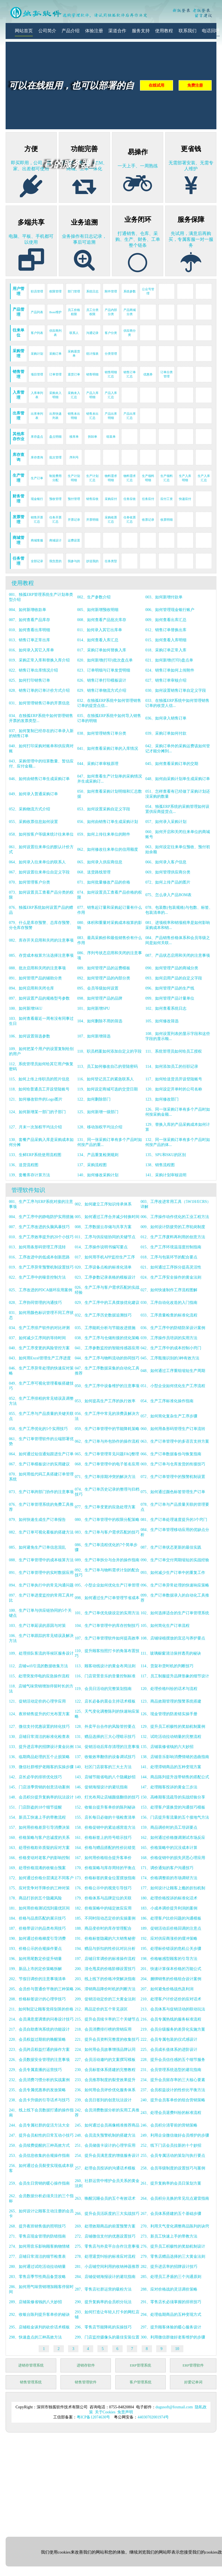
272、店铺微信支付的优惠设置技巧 (105, 2236)
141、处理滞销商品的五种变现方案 (171, 1767)
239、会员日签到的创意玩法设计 (103, 2100)
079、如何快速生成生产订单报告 (37, 1520)
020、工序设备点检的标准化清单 (103, 1267)
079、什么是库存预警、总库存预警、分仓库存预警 (41, 925)
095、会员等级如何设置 (97, 988)
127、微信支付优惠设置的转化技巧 (39, 1726)
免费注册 (195, 85)
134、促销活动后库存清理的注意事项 (107, 1747)
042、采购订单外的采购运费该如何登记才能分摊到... (177, 748)
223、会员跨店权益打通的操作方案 (39, 2049)
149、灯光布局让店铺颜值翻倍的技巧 (107, 1797)
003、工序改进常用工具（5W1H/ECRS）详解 (176, 1204)
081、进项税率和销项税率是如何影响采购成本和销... (177, 925)
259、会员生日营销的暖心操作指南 (39, 2183)
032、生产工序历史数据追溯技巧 (103, 1315)
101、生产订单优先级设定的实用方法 (107, 1613)
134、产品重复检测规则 (97, 1155)
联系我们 (188, 30)
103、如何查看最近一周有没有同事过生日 (41, 1021)
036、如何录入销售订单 (165, 718)
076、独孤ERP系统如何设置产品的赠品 (41, 910)
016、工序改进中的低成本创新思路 (39, 1257)
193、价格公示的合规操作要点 (35, 1949)
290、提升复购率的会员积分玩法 (103, 2302)
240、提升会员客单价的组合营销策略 (173, 2100)
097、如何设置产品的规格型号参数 (39, 998)
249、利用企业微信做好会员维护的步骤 (175, 2135)
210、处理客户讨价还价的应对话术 (171, 1999)
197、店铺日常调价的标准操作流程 (105, 1959)
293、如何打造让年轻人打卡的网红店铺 (107, 2314)
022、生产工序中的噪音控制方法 (37, 1277)
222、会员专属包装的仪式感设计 (169, 2039)
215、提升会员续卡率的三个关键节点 (107, 2019)
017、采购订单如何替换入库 (101, 650)
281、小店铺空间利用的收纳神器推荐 (107, 2266)
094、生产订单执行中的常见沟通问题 (41, 1585)
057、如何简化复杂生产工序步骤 (169, 1416)
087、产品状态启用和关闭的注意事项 (177, 955)
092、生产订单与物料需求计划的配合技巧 (107, 1572)
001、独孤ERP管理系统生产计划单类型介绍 (41, 597)
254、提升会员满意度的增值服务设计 (107, 2155)
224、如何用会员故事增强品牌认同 (105, 2049)
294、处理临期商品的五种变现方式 (171, 2314)
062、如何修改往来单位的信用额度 (107, 849)
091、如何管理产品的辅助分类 (35, 978)
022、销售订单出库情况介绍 (33, 670)
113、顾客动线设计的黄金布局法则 (105, 1666)
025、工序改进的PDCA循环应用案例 (40, 1290)
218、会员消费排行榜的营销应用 (103, 2029)
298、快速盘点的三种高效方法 (35, 2337)
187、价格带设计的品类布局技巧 (37, 1928)
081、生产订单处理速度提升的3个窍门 (174, 1520)
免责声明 (125, 2412)
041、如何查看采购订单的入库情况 (107, 748)
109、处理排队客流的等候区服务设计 (41, 1653)
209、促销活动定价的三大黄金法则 (105, 1999)
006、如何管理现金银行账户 (169, 610)
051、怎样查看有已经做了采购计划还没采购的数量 (177, 794)
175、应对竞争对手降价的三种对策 (39, 1888)
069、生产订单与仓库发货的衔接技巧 (173, 1464)
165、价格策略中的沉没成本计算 (169, 1848)
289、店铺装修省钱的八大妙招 (35, 2302)
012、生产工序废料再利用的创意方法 (173, 1237)
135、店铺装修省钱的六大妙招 (167, 1747)
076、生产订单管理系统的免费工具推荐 (41, 1507)
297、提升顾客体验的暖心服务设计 (171, 2327)
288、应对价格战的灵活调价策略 (169, 2289)
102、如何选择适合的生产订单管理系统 (175, 1613)
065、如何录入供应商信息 (99, 862)
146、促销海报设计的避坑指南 (101, 1787)
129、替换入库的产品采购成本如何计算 (177, 1127)
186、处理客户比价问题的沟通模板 (171, 1918)
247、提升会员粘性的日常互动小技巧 (41, 2135)
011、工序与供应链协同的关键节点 (105, 1237)
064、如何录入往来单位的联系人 (37, 862)
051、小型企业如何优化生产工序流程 (173, 1386)
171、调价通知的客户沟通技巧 (167, 1868)
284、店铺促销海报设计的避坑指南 (105, 2277)
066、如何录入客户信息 (165, 862)
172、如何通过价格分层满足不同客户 (41, 1878)
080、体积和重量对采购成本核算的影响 (109, 925)
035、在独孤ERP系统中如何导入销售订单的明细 (109, 718)
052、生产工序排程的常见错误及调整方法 (41, 1401)
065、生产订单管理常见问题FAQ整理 (107, 1454)
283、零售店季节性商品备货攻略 (37, 2277)
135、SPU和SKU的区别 (165, 1155)
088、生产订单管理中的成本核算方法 (41, 1560)
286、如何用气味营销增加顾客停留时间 (41, 2289)
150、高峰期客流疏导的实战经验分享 (173, 1797)
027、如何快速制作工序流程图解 (169, 1290)
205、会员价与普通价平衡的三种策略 (41, 1989)
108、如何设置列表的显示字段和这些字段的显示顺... (177, 1036)
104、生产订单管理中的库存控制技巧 (107, 1625)
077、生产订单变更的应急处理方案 (105, 1507)
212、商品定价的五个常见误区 (101, 2009)
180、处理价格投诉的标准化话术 (169, 1898)
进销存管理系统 (31, 2365)
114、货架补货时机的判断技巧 (167, 1666)
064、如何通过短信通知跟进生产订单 (41, 1454)
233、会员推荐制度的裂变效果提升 (105, 2080)
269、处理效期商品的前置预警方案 (105, 2226)
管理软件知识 (28, 1190)
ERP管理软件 (193, 2365)
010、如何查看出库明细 (29, 630)
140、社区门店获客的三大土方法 (103, 1767)
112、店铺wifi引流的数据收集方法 (38, 1666)
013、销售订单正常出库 (29, 640)
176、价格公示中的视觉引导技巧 (103, 1888)
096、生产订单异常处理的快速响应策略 (175, 1585)
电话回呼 (211, 30)
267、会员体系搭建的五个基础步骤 (171, 2213)
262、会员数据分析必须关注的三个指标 (41, 2198)
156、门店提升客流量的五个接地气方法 (175, 1817)
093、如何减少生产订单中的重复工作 (173, 1572)
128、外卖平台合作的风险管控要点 (105, 1726)
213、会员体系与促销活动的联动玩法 (173, 2009)
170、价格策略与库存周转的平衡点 (105, 1868)
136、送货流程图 (23, 1165)
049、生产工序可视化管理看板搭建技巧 (41, 1385)
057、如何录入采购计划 (165, 822)
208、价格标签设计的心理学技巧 (37, 1999)
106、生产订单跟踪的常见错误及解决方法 (41, 1638)
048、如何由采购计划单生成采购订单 (177, 779)
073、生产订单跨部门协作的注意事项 (41, 1492)
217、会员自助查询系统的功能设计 (39, 2029)
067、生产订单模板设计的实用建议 (39, 1464)
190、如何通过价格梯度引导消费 (37, 1938)
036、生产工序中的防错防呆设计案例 (173, 1328)
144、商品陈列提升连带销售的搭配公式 (175, 1777)
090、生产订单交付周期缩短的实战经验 (175, 1560)
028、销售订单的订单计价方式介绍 (39, 690)
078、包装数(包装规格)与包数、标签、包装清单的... (178, 910)
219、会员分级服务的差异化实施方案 (173, 2029)
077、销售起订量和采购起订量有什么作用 (109, 910)
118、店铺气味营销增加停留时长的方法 (41, 1688)
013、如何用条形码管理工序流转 (37, 1247)
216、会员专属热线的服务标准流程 (171, 2019)
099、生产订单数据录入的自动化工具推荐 (175, 1597)
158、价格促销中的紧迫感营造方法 (105, 1827)
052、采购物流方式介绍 (29, 809)
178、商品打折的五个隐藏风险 (35, 1898)
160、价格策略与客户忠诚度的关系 (39, 1837)
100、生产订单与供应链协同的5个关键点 (40, 1613)
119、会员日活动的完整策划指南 (103, 1689)
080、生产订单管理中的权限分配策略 (107, 1520)
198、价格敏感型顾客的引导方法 (169, 1959)
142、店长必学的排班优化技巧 (35, 1777)
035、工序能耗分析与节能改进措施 (105, 1328)
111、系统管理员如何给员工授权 (173, 1051)
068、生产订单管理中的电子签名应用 (107, 1464)
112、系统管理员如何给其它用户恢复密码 (41, 1066)
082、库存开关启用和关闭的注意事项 (41, 940)
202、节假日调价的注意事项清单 (37, 1979)
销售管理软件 (86, 2382)
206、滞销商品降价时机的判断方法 (105, 1989)
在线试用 (156, 85)
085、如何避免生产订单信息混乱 (37, 1547)
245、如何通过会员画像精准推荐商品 (107, 2125)
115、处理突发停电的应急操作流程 (39, 1676)
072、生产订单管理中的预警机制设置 (173, 1477)
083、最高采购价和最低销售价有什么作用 (109, 940)
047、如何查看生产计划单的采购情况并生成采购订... (109, 778)
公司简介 (47, 30)
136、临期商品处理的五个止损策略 (39, 1757)
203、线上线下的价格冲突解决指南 (105, 1979)
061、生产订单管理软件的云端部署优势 (41, 1441)
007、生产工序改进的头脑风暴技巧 (39, 1227)
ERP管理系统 (140, 2365)
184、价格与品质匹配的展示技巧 (37, 1918)
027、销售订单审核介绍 (165, 680)
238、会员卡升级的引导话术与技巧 (39, 2100)
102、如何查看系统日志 (165, 1008)
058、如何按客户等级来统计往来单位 (41, 834)
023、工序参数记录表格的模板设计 (105, 1277)
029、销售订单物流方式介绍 (101, 690)
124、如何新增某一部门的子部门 (37, 1112)
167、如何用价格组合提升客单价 (103, 1858)
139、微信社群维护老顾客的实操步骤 (41, 1767)
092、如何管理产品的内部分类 (103, 978)
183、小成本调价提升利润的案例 (169, 1908)
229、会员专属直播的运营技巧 (35, 2070)
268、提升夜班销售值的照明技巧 (37, 2226)
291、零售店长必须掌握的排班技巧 (171, 2302)
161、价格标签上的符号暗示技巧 (103, 1837)
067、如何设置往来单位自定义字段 (39, 872)
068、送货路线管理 (94, 872)
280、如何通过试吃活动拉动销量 (37, 2266)
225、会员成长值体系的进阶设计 (169, 2049)
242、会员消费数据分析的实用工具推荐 (107, 2112)
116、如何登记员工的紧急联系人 (105, 1079)
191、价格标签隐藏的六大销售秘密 (105, 1938)
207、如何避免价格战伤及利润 (167, 1989)
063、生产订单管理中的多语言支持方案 (175, 1441)
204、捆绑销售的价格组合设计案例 (171, 1979)
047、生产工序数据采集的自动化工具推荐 (107, 1370)
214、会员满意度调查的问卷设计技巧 (41, 2019)
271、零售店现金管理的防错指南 (37, 2236)
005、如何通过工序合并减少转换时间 (107, 1217)
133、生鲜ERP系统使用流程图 (35, 1155)
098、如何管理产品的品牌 (99, 998)
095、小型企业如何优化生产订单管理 (107, 1585)
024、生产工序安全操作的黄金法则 (171, 1277)
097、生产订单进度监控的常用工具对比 (41, 1597)
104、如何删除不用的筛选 (99, 1021)
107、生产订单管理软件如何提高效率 (107, 1638)
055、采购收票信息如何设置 (33, 822)
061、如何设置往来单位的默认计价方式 (41, 849)
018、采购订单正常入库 (165, 650)
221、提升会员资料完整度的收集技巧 (107, 2039)
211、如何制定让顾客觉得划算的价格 (41, 2009)
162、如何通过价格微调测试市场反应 (173, 1837)
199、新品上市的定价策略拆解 (35, 1969)
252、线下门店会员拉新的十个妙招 (171, 2145)
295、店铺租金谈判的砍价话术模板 (39, 2327)
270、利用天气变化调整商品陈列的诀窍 (175, 2226)
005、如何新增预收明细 (97, 610)
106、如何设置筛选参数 (29, 1036)
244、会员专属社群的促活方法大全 (39, 2125)
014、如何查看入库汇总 (97, 640)
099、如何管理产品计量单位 (169, 998)
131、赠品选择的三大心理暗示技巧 (105, 1737)
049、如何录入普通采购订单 (33, 794)
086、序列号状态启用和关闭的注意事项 (109, 955)
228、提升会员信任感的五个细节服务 (173, 2060)
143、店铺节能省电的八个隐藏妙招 (105, 1777)
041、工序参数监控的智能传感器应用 (107, 1348)
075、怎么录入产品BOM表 (168, 895)
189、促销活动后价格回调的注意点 (171, 1928)
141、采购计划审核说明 (165, 1175)
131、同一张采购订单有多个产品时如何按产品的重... (109, 1142)
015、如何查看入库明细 (165, 640)
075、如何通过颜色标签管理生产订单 (173, 1492)
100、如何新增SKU (25, 1008)
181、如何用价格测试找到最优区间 (39, 1908)
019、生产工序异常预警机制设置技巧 (41, 1267)
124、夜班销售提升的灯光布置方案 (39, 1714)
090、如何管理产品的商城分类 (171, 968)
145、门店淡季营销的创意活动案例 (39, 1787)
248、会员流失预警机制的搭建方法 (105, 2135)
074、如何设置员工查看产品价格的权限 (109, 895)
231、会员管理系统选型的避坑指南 (171, 2070)
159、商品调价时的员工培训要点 (169, 1827)
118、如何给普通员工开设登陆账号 (39, 1089)
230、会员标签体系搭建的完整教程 (105, 2070)
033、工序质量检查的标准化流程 (169, 1315)
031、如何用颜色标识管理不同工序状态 (41, 1315)
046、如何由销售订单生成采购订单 (39, 779)
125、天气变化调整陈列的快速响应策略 (107, 1714)
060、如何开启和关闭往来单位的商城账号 (177, 834)
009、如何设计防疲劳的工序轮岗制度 (173, 1227)
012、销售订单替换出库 (165, 630)
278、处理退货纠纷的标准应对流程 (105, 2256)
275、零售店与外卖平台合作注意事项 (107, 2246)
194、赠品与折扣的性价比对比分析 (105, 1949)
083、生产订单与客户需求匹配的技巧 (107, 1532)
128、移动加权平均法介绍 (99, 1127)
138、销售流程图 (160, 1165)
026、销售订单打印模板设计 (101, 680)
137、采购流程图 (92, 1165)
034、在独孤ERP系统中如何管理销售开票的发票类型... (41, 718)
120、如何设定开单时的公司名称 (173, 1089)
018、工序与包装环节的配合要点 (169, 1257)
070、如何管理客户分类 (29, 882)
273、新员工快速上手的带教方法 (169, 2236)
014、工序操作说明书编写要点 (101, 1247)
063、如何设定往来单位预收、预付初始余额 (177, 849)
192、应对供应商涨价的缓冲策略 (169, 1938)
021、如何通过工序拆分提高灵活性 (171, 1267)
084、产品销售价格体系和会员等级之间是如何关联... (177, 940)
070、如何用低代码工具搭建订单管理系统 (41, 1476)
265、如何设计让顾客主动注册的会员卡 (41, 2213)
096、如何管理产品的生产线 (169, 988)
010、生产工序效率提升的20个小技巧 (41, 1237)
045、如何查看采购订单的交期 (171, 764)
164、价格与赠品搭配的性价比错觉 (105, 1848)
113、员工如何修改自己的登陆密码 (107, 1066)
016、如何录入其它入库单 (31, 650)
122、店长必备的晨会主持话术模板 (105, 1701)
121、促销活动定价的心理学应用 (37, 1701)
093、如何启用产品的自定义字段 (173, 978)
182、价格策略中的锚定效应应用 (103, 1908)
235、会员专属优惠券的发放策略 (37, 2090)
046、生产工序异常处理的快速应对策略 (41, 1370)
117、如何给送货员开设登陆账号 (173, 1079)
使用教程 (164, 30)
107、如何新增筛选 (94, 1036)
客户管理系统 (140, 2382)
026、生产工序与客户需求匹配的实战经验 (107, 1290)
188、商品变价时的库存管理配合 (103, 1928)
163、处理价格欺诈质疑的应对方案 (39, 1848)
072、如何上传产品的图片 (167, 882)
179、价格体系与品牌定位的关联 (103, 1898)
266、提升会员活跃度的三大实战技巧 (107, 2213)
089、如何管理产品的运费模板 (103, 968)
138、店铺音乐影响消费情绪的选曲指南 (175, 1757)
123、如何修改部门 (162, 1099)
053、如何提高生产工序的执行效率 (105, 1401)
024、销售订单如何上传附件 (169, 670)
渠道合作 (117, 30)
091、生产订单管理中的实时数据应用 (41, 1572)
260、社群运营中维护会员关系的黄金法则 (107, 2183)
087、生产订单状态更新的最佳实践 (171, 1547)
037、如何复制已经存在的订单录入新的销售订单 (41, 733)
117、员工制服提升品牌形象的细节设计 (175, 1676)
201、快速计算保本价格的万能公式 (171, 1969)
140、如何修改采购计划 (97, 1175)
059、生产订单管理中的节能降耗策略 (107, 1429)
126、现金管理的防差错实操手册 (169, 1714)
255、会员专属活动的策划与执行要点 (173, 2155)
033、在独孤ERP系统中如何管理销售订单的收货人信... (177, 703)
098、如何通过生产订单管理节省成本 (107, 1598)
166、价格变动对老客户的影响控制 (39, 1858)
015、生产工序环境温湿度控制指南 (171, 1247)
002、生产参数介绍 (94, 597)
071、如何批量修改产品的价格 (103, 882)
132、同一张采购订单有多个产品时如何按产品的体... (177, 1142)
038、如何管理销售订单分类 (101, 733)
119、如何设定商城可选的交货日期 (107, 1089)
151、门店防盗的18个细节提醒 (35, 1807)
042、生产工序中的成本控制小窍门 (171, 1348)
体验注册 (94, 30)
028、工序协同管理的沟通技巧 (35, 1302)
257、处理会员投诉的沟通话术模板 (105, 2168)
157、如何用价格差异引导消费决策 (39, 1827)
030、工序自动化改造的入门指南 (169, 1302)
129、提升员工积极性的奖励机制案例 (173, 1726)
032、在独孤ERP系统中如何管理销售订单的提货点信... (109, 703)
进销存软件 (86, 2365)
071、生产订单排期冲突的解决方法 (105, 1477)
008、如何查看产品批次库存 (101, 620)
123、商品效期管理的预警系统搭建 (171, 1701)
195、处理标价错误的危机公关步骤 (171, 1949)
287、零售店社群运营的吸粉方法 (103, 2289)
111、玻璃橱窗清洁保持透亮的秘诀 (171, 1653)
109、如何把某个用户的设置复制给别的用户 (41, 1051)
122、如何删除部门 (94, 1099)
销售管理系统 (31, 2382)
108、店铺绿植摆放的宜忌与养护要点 (173, 1638)
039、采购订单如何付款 (165, 733)
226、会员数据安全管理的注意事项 (39, 2060)
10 (177, 2349)
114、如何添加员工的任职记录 (171, 1066)
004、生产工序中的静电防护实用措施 (41, 1217)
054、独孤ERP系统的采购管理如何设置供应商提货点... (177, 809)
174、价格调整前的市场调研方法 (169, 1878)
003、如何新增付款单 (164, 597)
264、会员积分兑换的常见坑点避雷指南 (175, 2198)
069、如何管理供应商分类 (167, 872)
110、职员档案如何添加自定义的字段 (109, 1051)
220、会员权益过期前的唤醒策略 (37, 2039)
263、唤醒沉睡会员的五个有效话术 (105, 2198)
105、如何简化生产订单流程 (165, 1625)
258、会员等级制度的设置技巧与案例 (173, 2168)
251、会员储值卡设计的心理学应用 (105, 2145)
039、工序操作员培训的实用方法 (169, 1338)
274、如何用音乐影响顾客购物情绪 (39, 2246)
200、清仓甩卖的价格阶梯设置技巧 (105, 1969)
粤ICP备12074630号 (93, 2417)
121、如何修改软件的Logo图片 (35, 1099)
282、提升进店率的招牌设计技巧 (169, 2266)
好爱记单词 (193, 2382)
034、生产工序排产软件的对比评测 (39, 1328)
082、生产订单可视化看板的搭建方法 (41, 1532)
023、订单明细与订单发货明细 (103, 670)
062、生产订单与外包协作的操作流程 (107, 1441)
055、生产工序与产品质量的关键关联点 (41, 1416)
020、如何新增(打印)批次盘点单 (105, 660)
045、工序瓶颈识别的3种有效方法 (170, 1358)
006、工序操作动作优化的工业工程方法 (175, 1217)
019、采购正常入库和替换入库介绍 (39, 660)
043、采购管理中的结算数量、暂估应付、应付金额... (41, 763)
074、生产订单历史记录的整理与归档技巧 (107, 1491)
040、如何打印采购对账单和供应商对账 (41, 748)
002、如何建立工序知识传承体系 (103, 1204)
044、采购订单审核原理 (97, 764)
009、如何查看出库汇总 (165, 620)
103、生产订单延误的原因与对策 (37, 1625)
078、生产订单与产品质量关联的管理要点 (175, 1507)
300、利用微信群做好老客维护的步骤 (173, 2337)
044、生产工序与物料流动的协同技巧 (107, 1358)
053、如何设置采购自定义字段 (103, 809)
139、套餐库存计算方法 (29, 1175)
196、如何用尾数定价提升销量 (35, 1959)
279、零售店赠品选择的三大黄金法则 (173, 2256)
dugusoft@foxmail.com (174, 2407)
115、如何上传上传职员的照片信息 (39, 1079)
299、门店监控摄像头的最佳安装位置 (107, 2337)
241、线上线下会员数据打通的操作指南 (41, 2112)
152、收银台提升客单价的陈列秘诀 (105, 1807)
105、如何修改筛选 (162, 1021)
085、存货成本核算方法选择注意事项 (41, 955)
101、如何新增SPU (93, 1008)
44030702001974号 (153, 2417)
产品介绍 (71, 30)
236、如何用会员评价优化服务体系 (105, 2090)
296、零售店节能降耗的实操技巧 (103, 2327)
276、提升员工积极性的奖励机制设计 (173, 2246)
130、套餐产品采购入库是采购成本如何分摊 (41, 1142)
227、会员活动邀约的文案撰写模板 (105, 2060)
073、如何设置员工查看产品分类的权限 (41, 895)
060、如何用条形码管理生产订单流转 (173, 1429)
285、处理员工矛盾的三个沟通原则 (171, 2277)
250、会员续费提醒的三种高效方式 (39, 2145)
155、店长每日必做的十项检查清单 (105, 1817)
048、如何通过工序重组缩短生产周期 (173, 1371)
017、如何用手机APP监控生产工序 (105, 1257)
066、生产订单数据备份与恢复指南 (171, 1454)
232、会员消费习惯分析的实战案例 (39, 2080)
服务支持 (141, 30)
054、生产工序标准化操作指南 (167, 1401)
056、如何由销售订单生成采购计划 (107, 822)
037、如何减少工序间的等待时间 (37, 1338)
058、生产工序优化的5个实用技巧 (38, 1429)
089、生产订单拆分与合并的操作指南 (107, 1560)
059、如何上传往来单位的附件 (103, 834)
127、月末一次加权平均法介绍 (35, 1127)
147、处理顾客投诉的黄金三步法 (169, 1787)
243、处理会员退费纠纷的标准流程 (171, 2113)
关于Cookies (105, 2412)
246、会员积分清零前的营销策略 (169, 2125)
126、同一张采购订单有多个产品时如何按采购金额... (177, 1112)
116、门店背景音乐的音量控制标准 (105, 1676)
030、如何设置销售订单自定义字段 (175, 690)
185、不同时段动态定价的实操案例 (105, 1918)
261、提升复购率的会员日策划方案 (171, 2183)
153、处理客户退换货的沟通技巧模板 (173, 1807)
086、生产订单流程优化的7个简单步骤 (106, 1547)
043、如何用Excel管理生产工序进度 (40, 1358)
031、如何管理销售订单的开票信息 (39, 703)
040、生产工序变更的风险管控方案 (39, 1348)
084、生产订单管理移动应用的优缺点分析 (175, 1532)
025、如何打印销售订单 (29, 680)
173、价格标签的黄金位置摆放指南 (105, 1878)
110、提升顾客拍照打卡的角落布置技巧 (107, 1653)
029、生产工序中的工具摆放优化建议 (107, 1302)
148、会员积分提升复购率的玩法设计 (41, 1797)
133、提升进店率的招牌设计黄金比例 (41, 1747)
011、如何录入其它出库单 (99, 630)
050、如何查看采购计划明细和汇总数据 (109, 794)
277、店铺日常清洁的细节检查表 (37, 2256)
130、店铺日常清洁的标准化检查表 (39, 1737)
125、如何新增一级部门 (97, 1112)
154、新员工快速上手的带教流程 (37, 1817)
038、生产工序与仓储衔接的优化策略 (107, 1338)
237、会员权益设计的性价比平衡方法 (173, 2090)
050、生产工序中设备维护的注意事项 (107, 1386)
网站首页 (24, 30)
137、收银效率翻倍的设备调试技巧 (105, 1757)
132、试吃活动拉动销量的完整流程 (171, 1737)
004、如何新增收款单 (27, 610)
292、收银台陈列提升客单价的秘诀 (39, 2314)
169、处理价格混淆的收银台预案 (37, 1868)
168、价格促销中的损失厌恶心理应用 (173, 1858)
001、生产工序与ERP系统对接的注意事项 (41, 1204)
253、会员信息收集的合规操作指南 (39, 2155)
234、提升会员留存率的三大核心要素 (173, 2080)
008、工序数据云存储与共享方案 (103, 1227)
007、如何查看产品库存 (29, 620)
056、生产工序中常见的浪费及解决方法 (107, 1416)
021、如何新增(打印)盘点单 (169, 660)
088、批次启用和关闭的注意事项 (37, 968)
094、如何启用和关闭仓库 (31, 988)
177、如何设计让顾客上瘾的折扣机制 (173, 1888)
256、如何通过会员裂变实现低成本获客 (41, 2168)
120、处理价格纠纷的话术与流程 (169, 1689)
